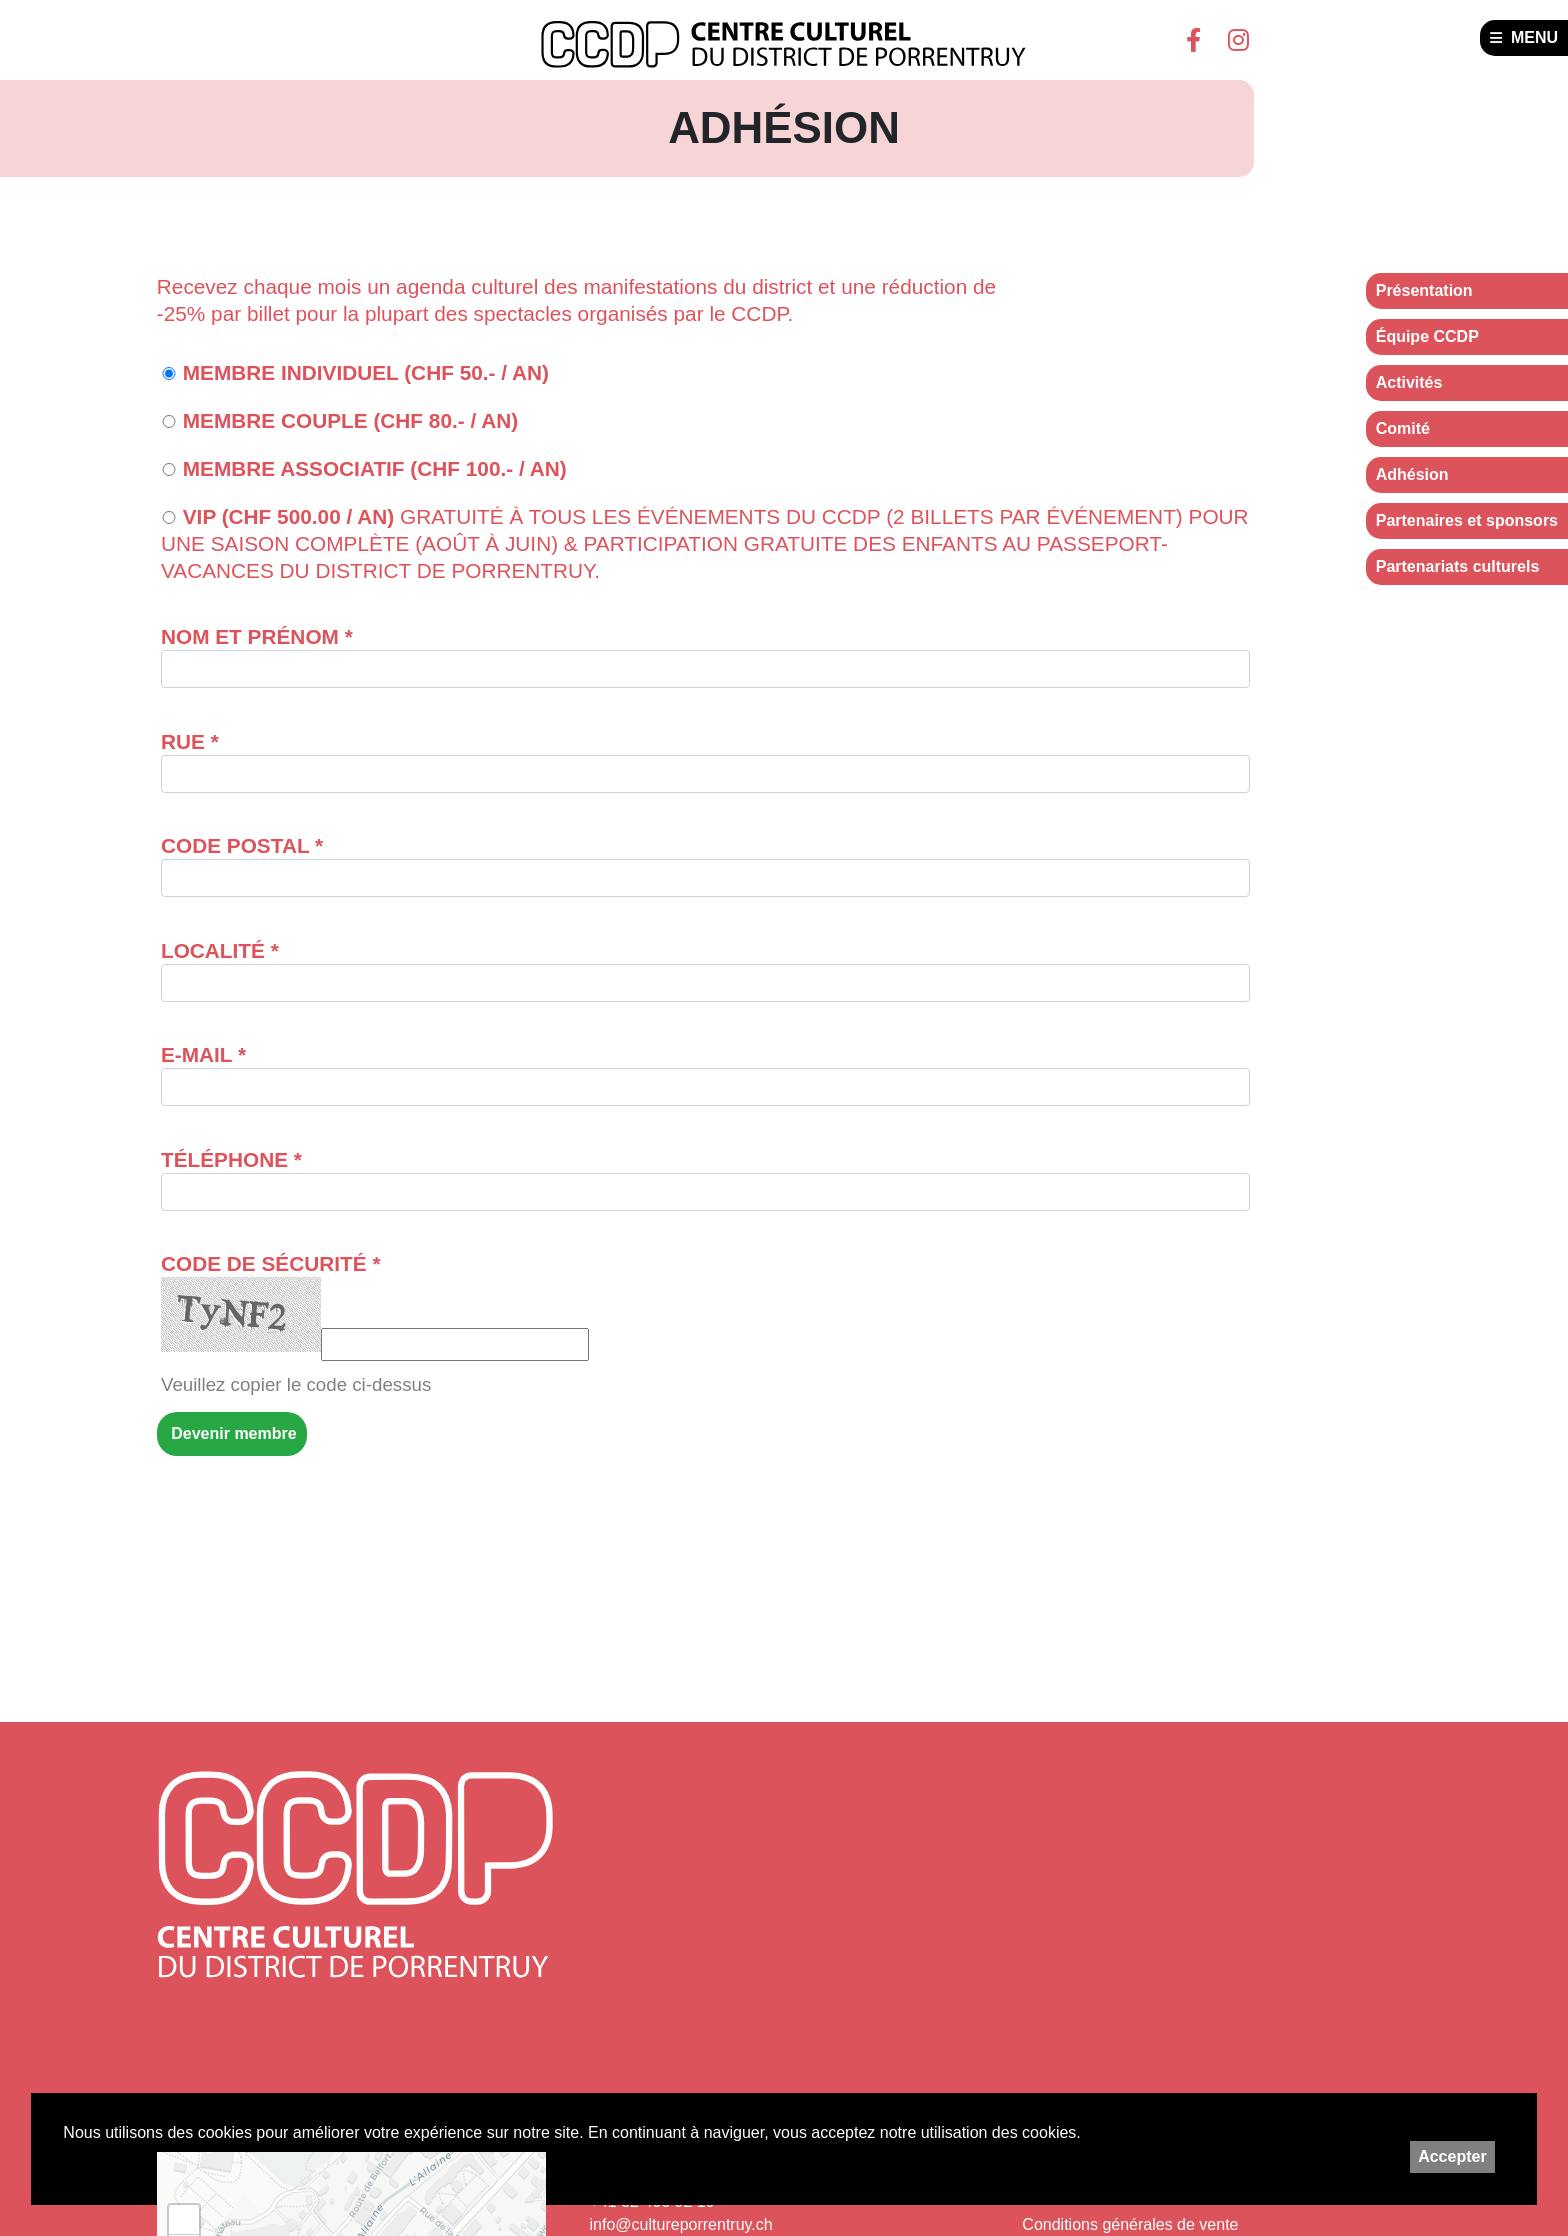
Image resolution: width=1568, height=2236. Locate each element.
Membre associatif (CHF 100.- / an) (364, 468)
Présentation (1424, 290)
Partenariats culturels (1458, 566)
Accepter (1452, 2156)
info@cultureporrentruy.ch (681, 2224)
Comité (1403, 428)
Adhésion (1412, 474)
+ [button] (184, 2220)
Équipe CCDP (1427, 336)
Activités (1409, 382)
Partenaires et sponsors (1467, 520)
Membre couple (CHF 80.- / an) (339, 420)
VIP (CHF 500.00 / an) (705, 543)
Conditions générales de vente (1130, 2224)
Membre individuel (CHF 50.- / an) (355, 372)
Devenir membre (232, 1433)
